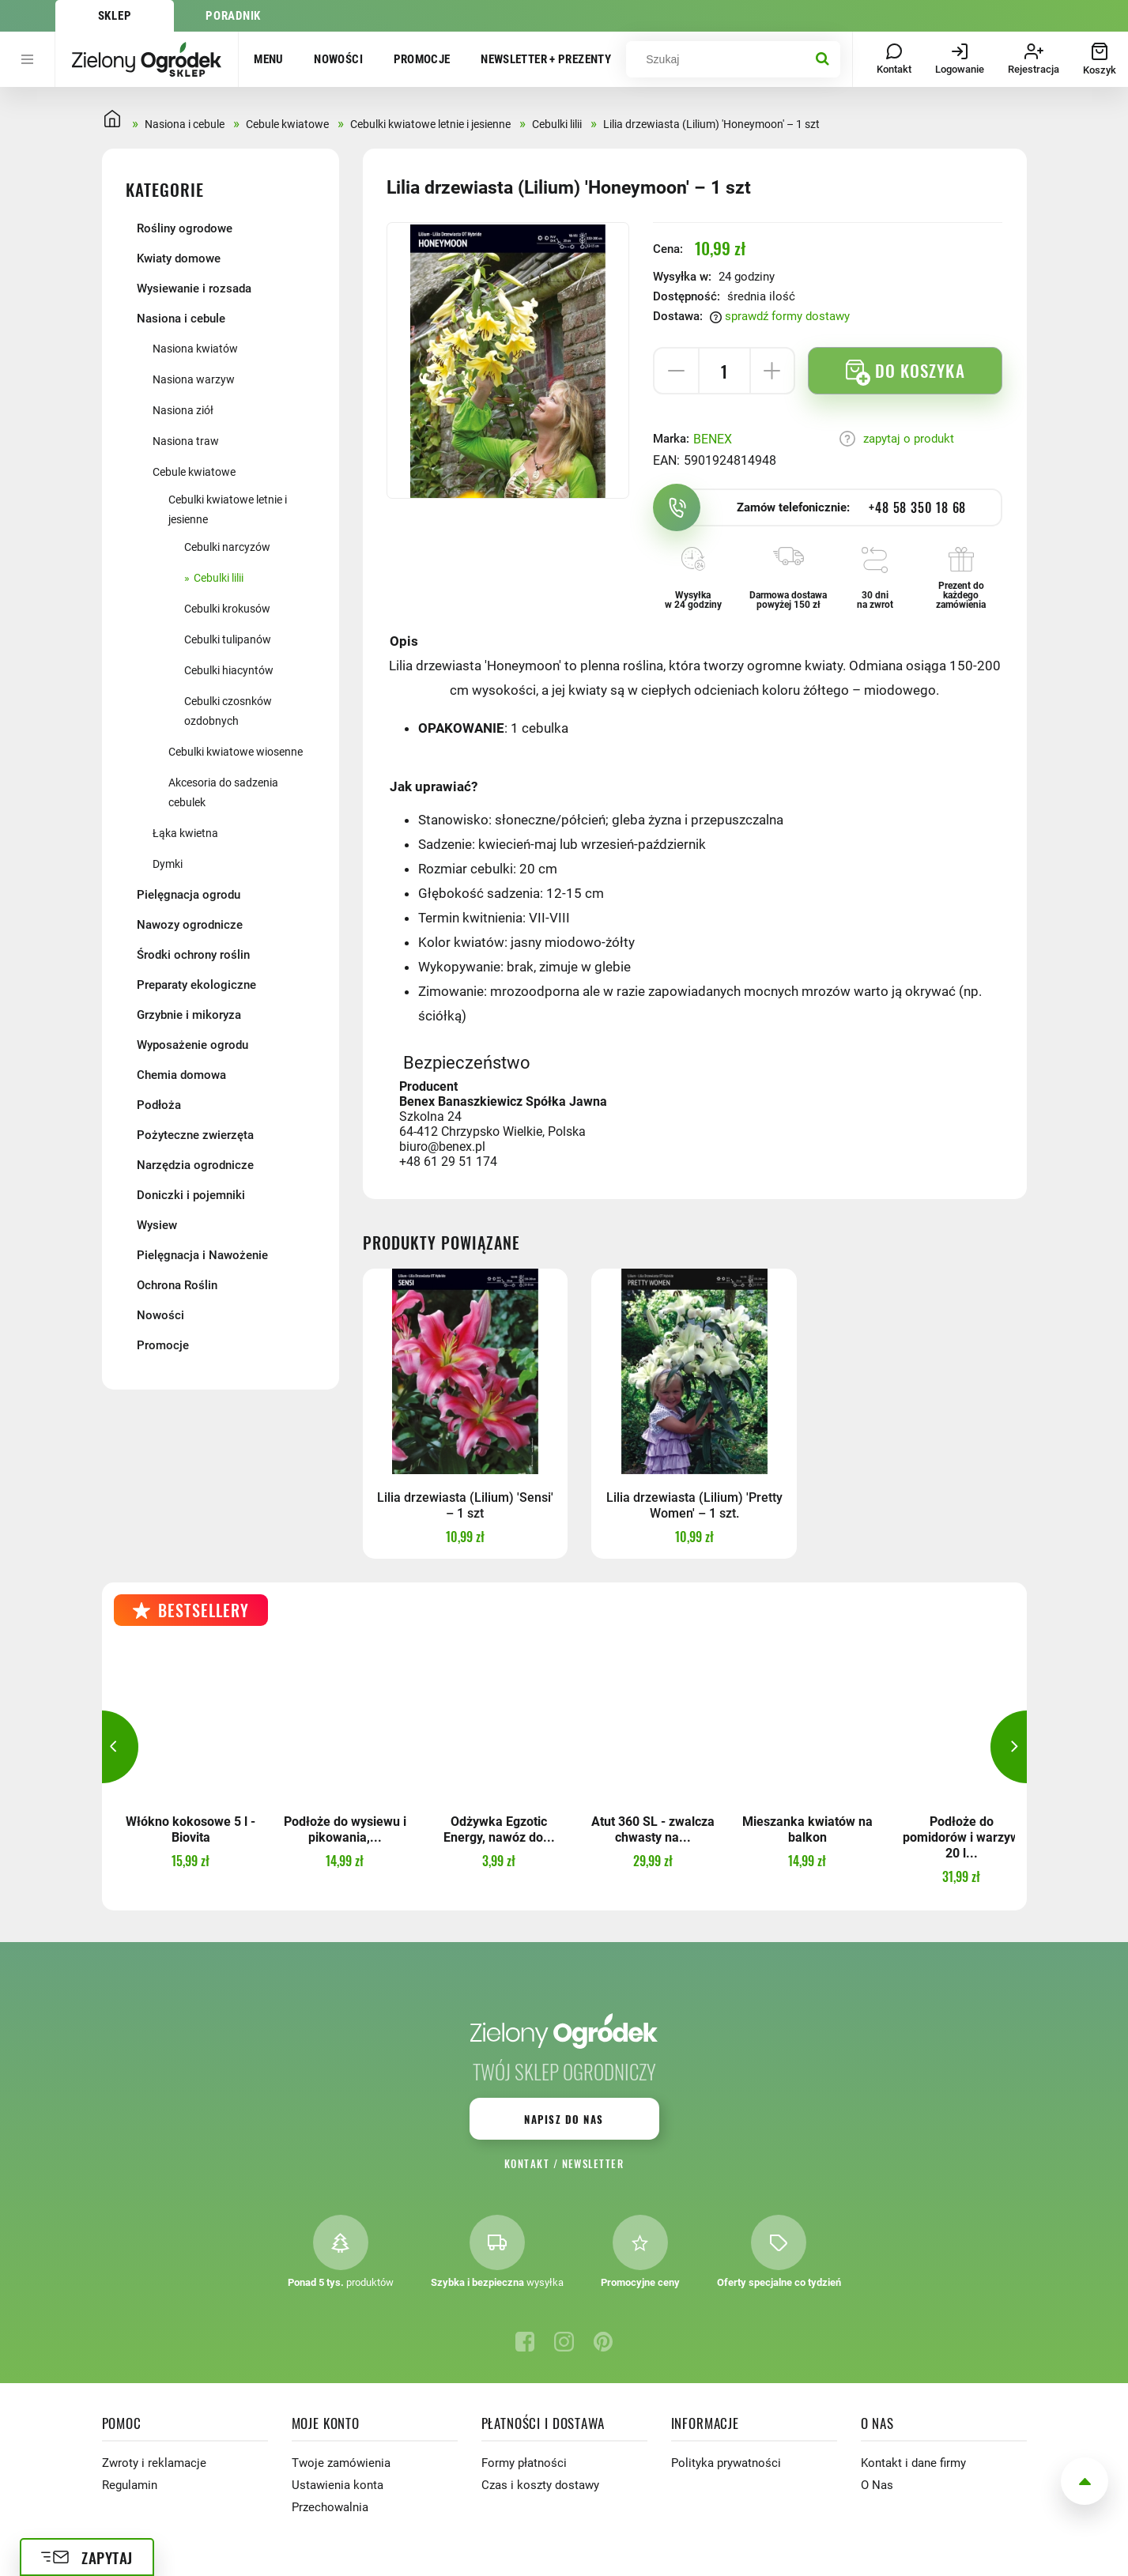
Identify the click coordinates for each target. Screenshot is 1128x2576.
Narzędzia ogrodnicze (195, 1165)
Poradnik (233, 16)
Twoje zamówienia (341, 2463)
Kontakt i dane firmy (913, 2463)
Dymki (168, 864)
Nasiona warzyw (194, 379)
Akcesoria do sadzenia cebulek (223, 792)
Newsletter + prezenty (546, 59)
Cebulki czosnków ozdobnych (228, 711)
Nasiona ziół (183, 410)
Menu (269, 59)
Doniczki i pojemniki (191, 1195)
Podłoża (159, 1105)
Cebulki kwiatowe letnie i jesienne (227, 509)
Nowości (338, 59)
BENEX (712, 439)
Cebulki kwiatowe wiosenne (235, 751)
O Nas (877, 2485)
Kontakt (526, 2163)
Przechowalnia (330, 2507)
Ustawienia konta (337, 2485)
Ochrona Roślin (177, 1285)
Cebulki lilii (218, 577)
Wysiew (157, 1225)
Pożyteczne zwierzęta (195, 1135)
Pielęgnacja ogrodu (188, 895)
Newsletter (593, 2163)
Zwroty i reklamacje (154, 2463)
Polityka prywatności (726, 2463)
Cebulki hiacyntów (229, 670)
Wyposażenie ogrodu (192, 1045)
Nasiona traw (186, 441)
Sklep (115, 16)
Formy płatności (524, 2463)
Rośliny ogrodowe (184, 228)
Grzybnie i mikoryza (189, 1015)
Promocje (422, 59)
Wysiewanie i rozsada (194, 288)
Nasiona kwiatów (195, 348)
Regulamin (129, 2485)
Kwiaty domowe (179, 258)
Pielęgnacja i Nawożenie (202, 1255)
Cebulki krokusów (227, 608)
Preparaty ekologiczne (196, 985)
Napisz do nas (563, 2119)
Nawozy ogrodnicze (190, 925)
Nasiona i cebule (181, 318)
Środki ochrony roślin (193, 955)
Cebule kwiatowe (194, 472)
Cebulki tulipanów (227, 639)
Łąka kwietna (185, 833)
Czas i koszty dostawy (540, 2485)
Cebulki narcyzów (227, 547)
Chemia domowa (181, 1075)
